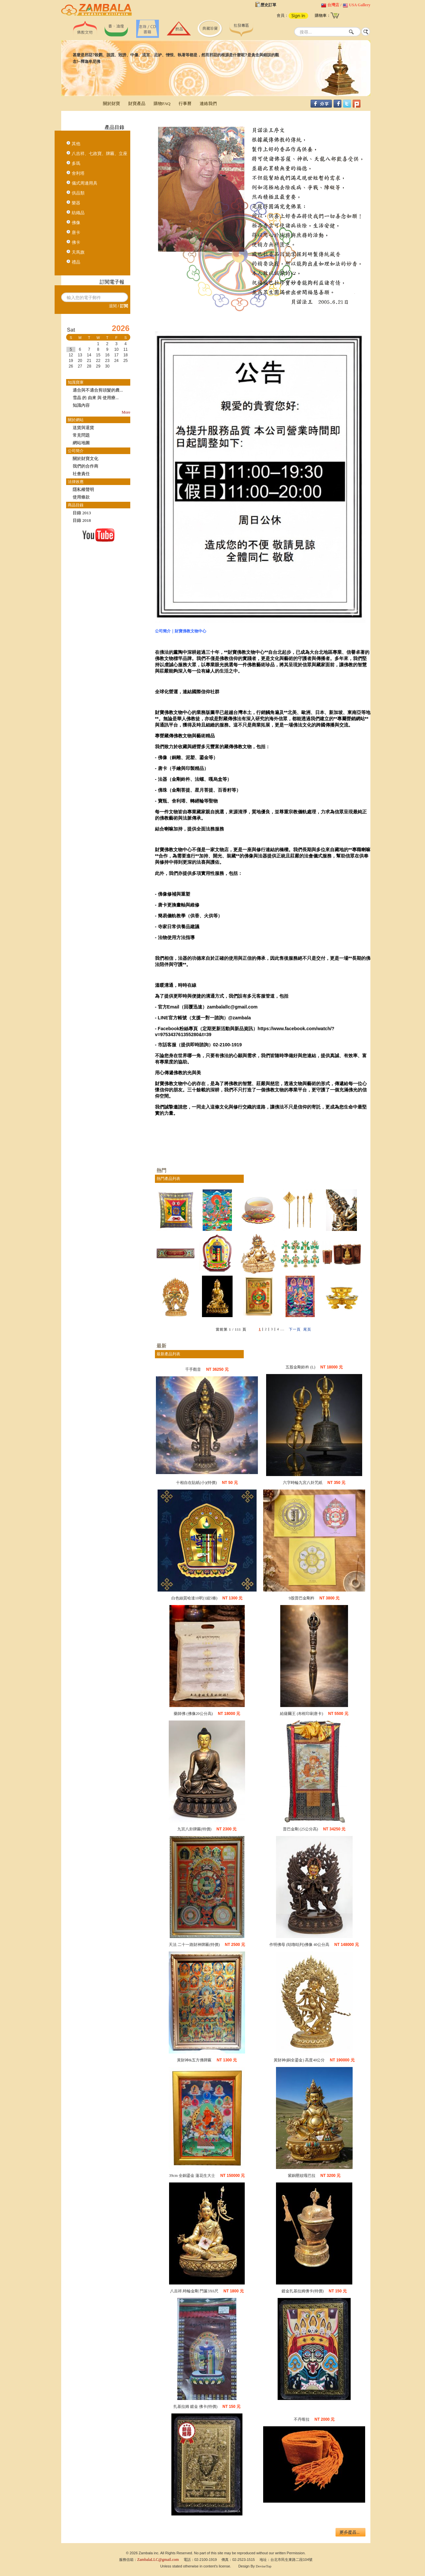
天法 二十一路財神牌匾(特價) (194, 1944)
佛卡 (76, 242)
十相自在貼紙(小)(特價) (196, 1482)
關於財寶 (111, 103)
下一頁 (295, 1329)
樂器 (76, 202)
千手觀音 (193, 1369)
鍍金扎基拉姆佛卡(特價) (303, 2291)
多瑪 (76, 163)
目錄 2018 (82, 520)
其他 (76, 143)
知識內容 (81, 405)
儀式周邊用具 (84, 183)
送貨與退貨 (83, 427)
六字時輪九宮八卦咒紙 (302, 1482)
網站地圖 (81, 442)
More (126, 412)
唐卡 (76, 232)
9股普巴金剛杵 (301, 1598)
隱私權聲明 (83, 489)
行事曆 (185, 103)
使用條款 (81, 497)
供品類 (78, 193)
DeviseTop (264, 2566)
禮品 (76, 262)
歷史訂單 (268, 5)
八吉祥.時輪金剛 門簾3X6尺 (194, 2291)
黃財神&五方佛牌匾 (194, 2060)
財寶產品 (136, 103)
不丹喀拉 (302, 2419)
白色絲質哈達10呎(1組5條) (194, 1598)
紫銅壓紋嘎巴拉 (301, 2175)
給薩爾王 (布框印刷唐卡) (301, 1713)
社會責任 (81, 473)
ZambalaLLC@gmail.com (158, 2559)
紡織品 (78, 212)
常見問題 (81, 435)
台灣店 (333, 5)
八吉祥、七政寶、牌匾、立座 (99, 153)
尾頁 (307, 1329)
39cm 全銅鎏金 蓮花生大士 (192, 2175)
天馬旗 (78, 252)
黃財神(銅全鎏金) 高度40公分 (299, 2060)
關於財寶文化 (85, 458)
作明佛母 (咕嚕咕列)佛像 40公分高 (299, 1944)
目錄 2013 (82, 512)
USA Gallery (359, 5)
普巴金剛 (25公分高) (300, 1829)
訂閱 (124, 306)
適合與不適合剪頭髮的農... (98, 390)
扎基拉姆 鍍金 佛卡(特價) (195, 2406)
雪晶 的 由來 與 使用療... (96, 397)
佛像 (76, 222)
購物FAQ (162, 103)
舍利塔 (78, 173)
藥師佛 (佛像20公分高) (193, 1713)
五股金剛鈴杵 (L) (300, 1367)
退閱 (113, 306)
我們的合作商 (85, 466)
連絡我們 (208, 103)
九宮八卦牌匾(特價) (194, 1829)
